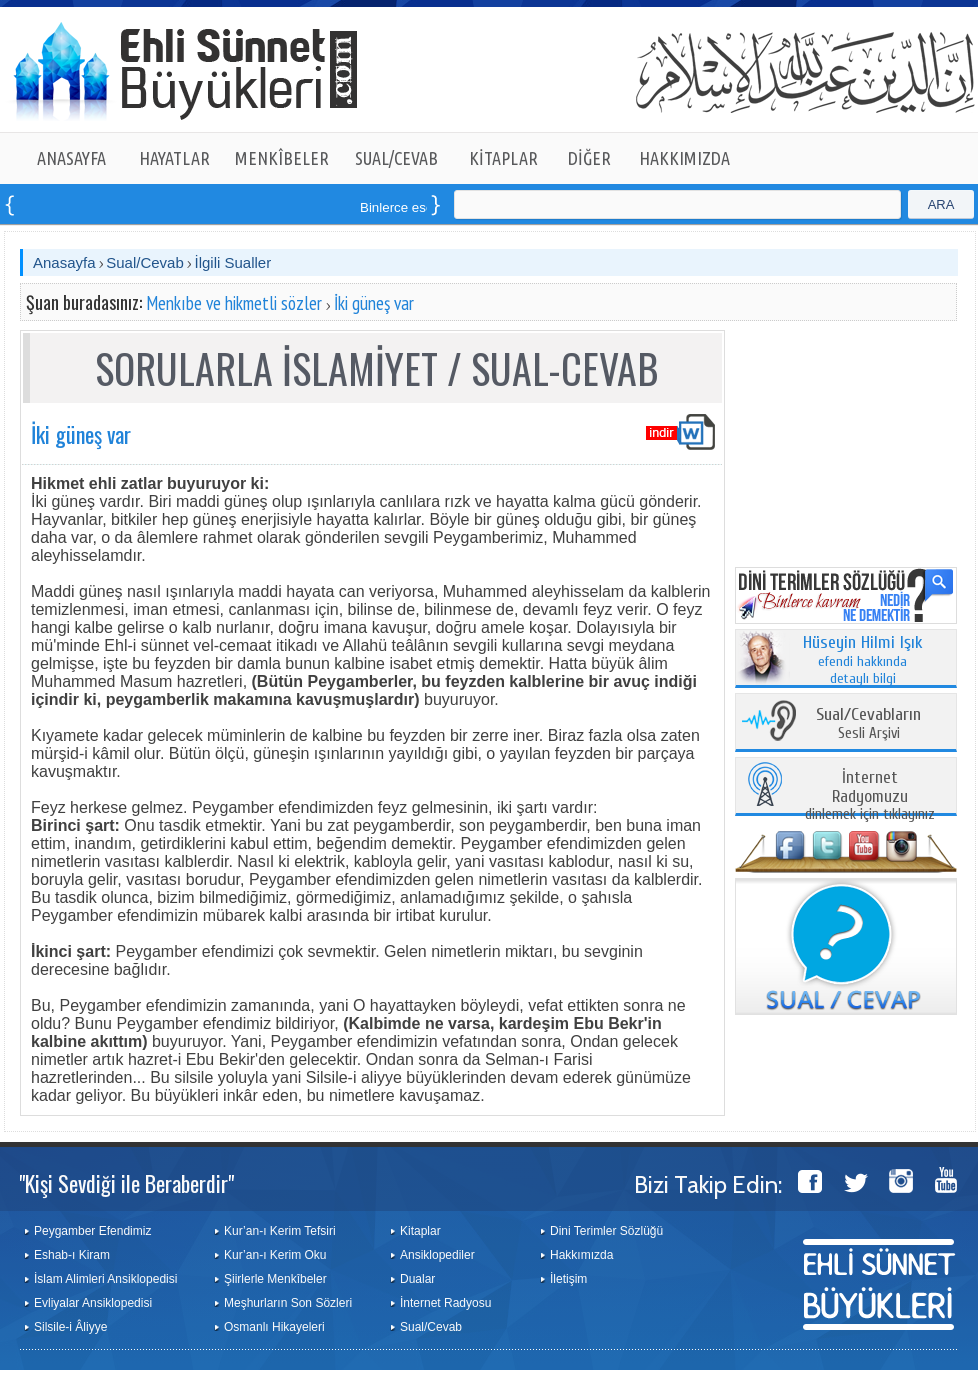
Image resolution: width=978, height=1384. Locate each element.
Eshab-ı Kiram (72, 1255)
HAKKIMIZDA (684, 158)
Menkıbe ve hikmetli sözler (234, 303)
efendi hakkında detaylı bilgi (863, 661)
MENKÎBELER (282, 158)
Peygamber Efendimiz (92, 1231)
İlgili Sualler (232, 262)
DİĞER (589, 158)
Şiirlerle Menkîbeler (275, 1279)
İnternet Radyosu (445, 1303)
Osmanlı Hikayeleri (274, 1327)
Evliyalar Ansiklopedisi (93, 1303)
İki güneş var (374, 303)
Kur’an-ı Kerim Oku (275, 1255)
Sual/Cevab (145, 262)
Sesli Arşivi (868, 724)
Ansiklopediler (437, 1255)
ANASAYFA (71, 158)
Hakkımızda (581, 1255)
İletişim (568, 1279)
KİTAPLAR (503, 158)
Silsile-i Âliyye (70, 1327)
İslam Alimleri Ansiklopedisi (105, 1279)
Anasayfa (64, 262)
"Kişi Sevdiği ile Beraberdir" (126, 1183)
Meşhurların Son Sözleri (288, 1303)
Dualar (417, 1279)
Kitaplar (420, 1231)
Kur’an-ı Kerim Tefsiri (280, 1231)
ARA (941, 204)
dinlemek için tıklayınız (870, 796)
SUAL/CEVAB (396, 158)
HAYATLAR (174, 158)
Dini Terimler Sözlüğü (606, 1231)
